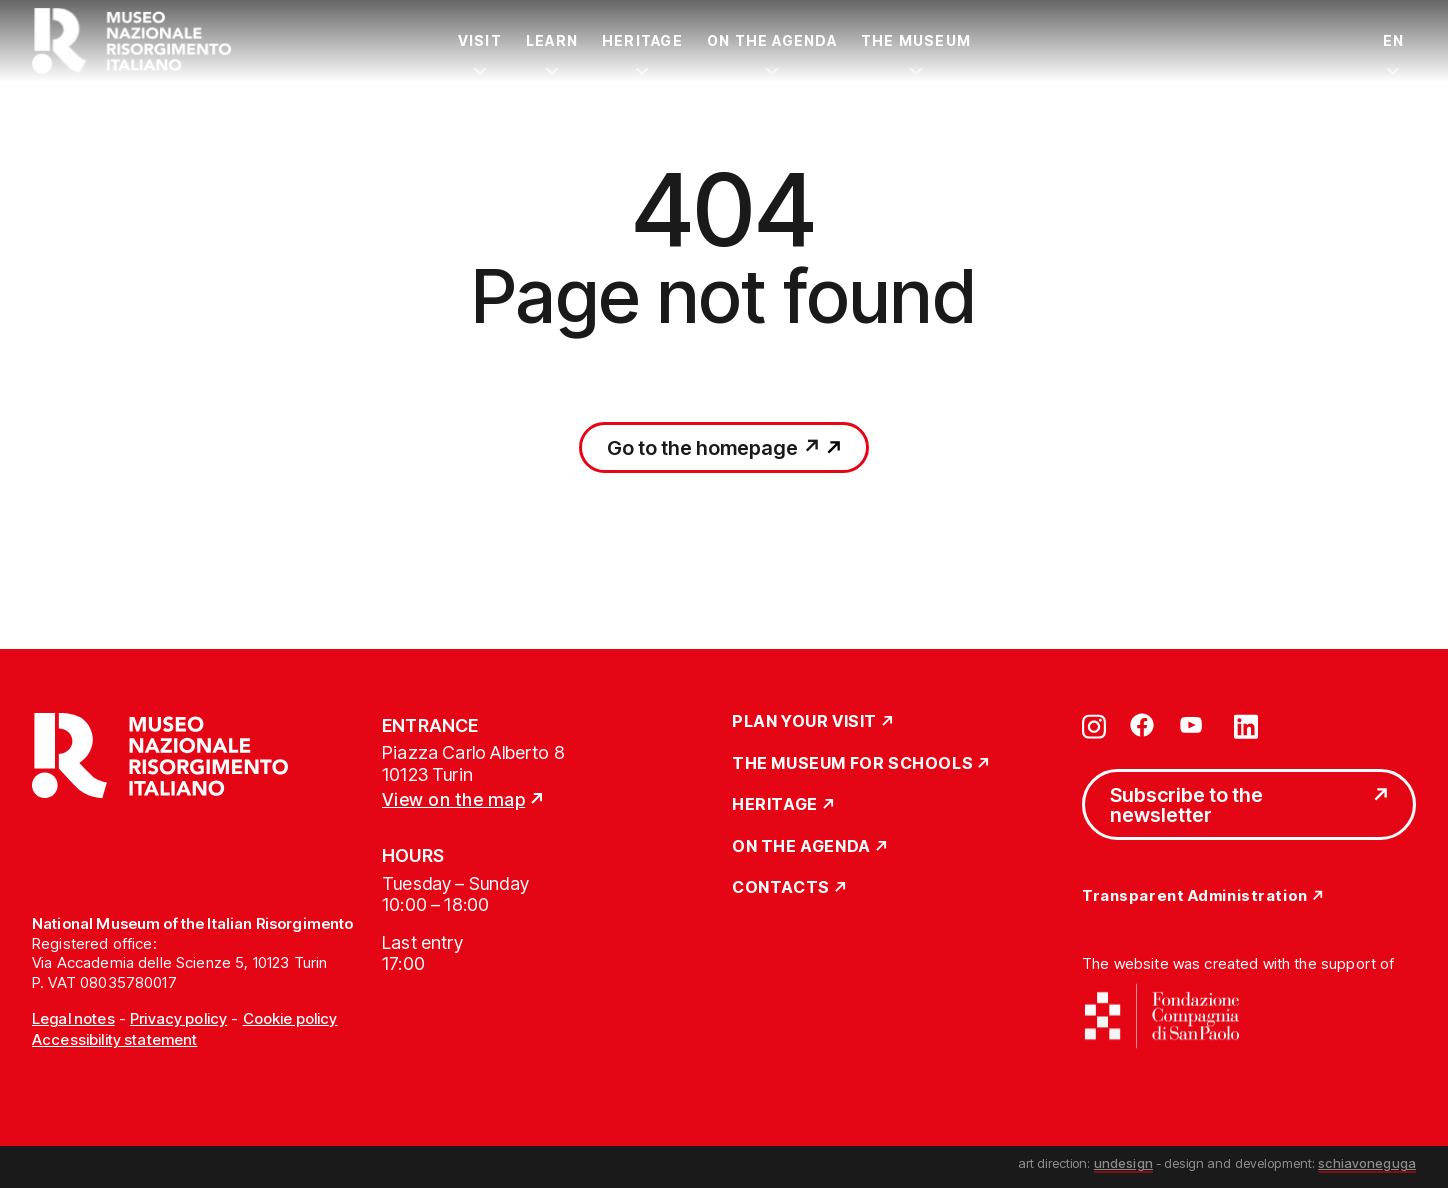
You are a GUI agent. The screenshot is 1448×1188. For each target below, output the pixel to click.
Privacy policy (178, 1018)
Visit (480, 40)
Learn (552, 40)
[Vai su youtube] (1194, 725)
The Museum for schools (852, 764)
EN (1393, 40)
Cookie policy (290, 1018)
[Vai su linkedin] (1246, 725)
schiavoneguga (1367, 1163)
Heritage (642, 40)
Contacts (781, 888)
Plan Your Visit (804, 722)
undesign (1123, 1163)
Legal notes (73, 1018)
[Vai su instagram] (1094, 725)
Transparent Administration (1195, 896)
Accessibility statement (114, 1039)
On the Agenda (772, 40)
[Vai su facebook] (1142, 725)
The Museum (916, 40)
